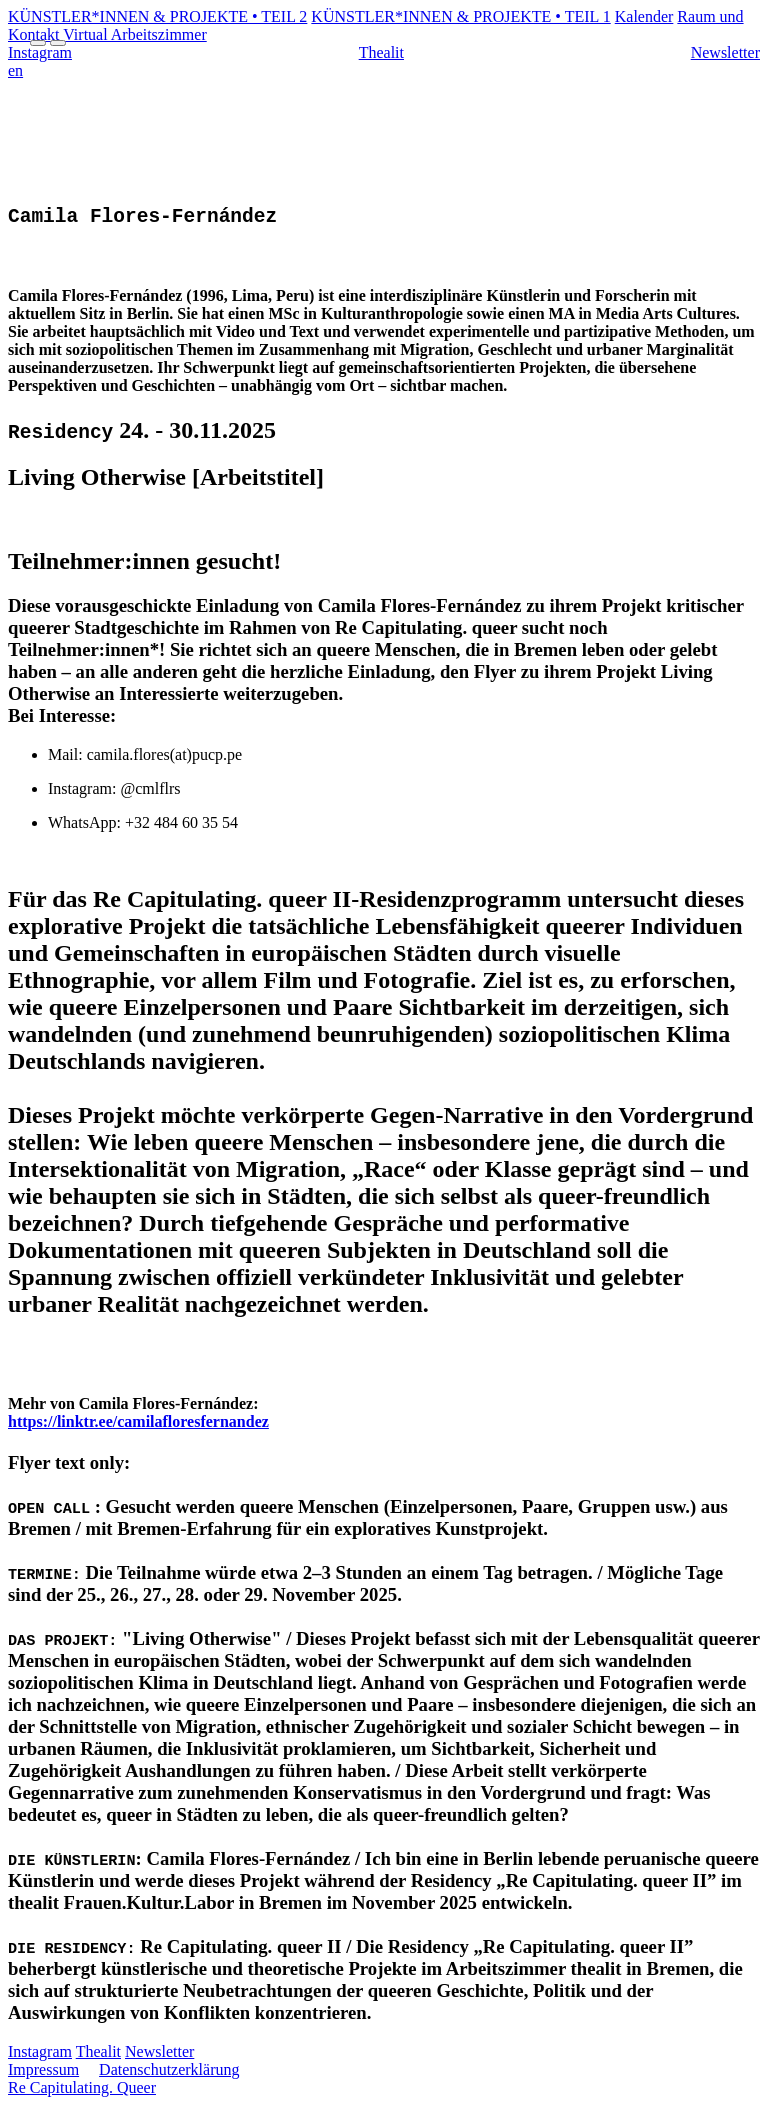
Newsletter (725, 52)
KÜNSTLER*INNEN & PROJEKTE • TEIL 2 (157, 16)
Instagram (40, 2051)
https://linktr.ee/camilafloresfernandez (138, 1421)
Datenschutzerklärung (169, 2069)
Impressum (43, 2069)
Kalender (644, 16)
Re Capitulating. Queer (82, 2087)
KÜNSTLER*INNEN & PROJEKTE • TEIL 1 (460, 16)
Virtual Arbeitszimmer (134, 34)
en (15, 70)
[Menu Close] (58, 43)
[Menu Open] (38, 43)
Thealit (381, 52)
